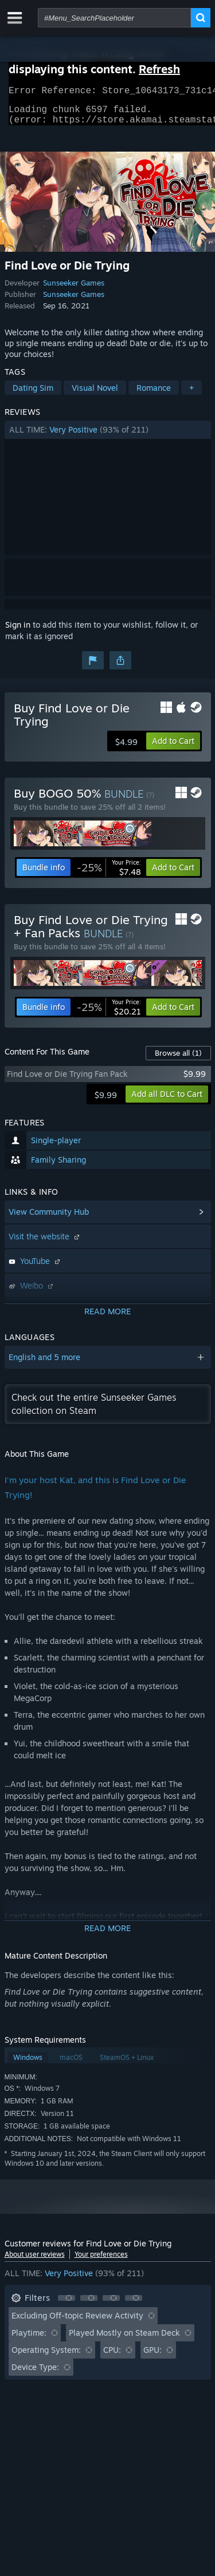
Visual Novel (95, 394)
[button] (108, 436)
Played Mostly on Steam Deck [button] (124, 2339)
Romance (153, 394)
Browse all (178, 1059)
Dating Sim (33, 394)
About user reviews (35, 2261)
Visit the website (45, 1243)
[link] (108, 874)
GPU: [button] (152, 2356)
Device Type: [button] (35, 2374)
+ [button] (191, 394)
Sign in (17, 631)
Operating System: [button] (46, 2356)
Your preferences (101, 2261)
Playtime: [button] (28, 2339)
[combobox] (114, 17)
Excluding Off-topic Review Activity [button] (77, 2322)
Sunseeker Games (73, 289)
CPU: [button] (112, 2356)
